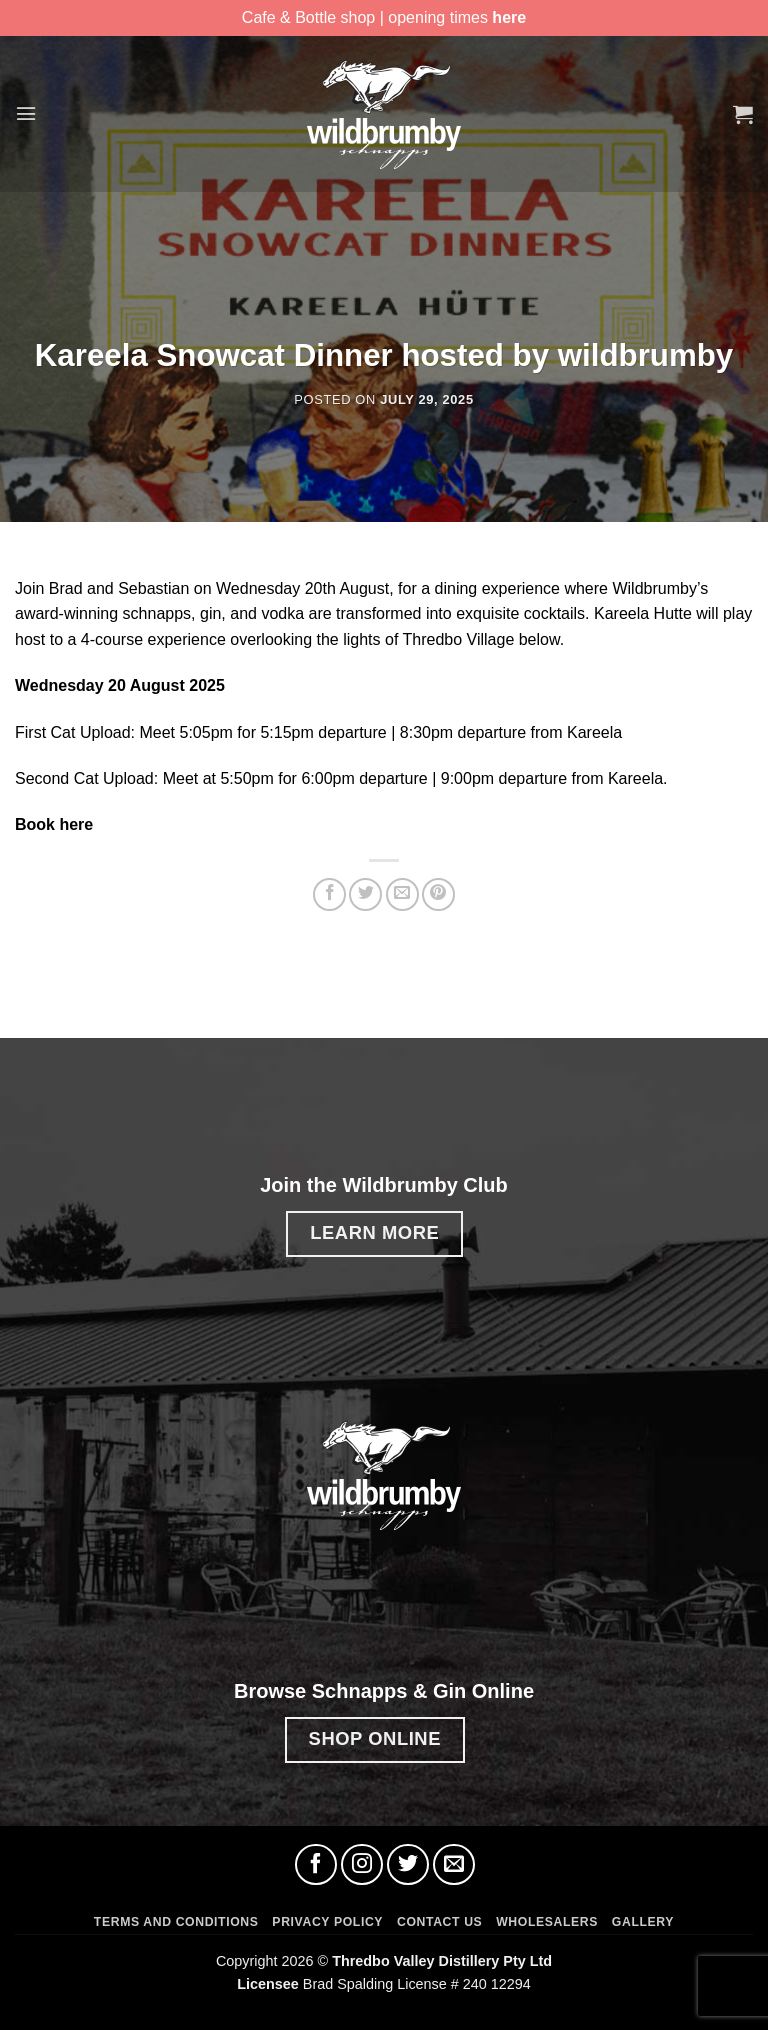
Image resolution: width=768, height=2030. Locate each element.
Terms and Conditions (176, 1922)
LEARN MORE (374, 1232)
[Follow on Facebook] (316, 1865)
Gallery (643, 1922)
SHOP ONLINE (375, 1738)
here (509, 17)
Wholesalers (547, 1922)
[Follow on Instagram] (362, 1865)
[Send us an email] (454, 1865)
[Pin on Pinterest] (438, 894)
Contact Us (439, 1922)
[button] (27, 113)
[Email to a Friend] (402, 894)
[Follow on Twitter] (408, 1865)
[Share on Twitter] (365, 894)
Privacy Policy (327, 1922)
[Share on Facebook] (329, 894)
